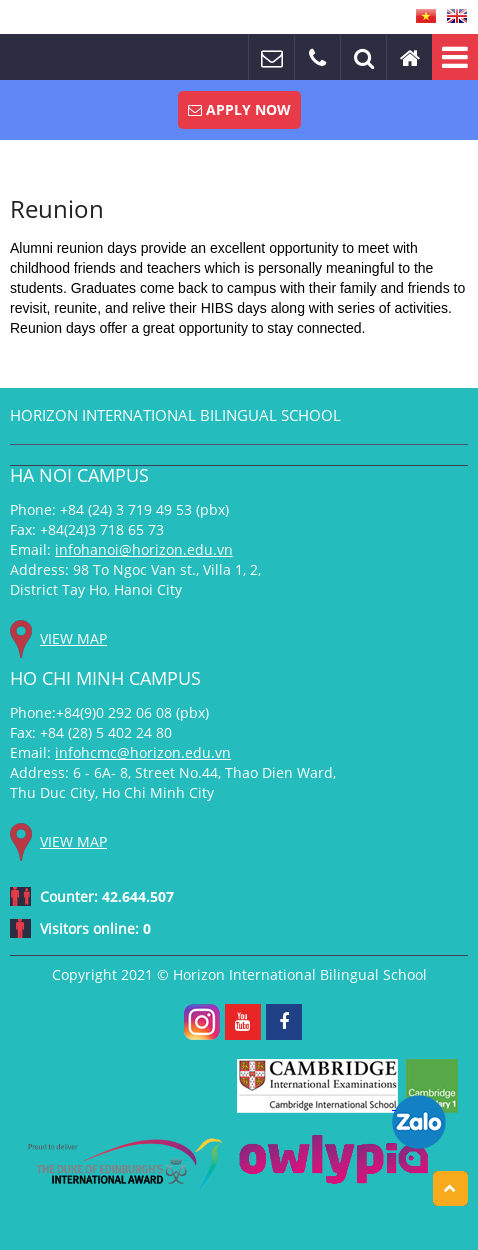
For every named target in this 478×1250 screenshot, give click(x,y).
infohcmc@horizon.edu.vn (143, 752)
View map (73, 638)
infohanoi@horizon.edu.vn (144, 549)
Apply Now (239, 109)
